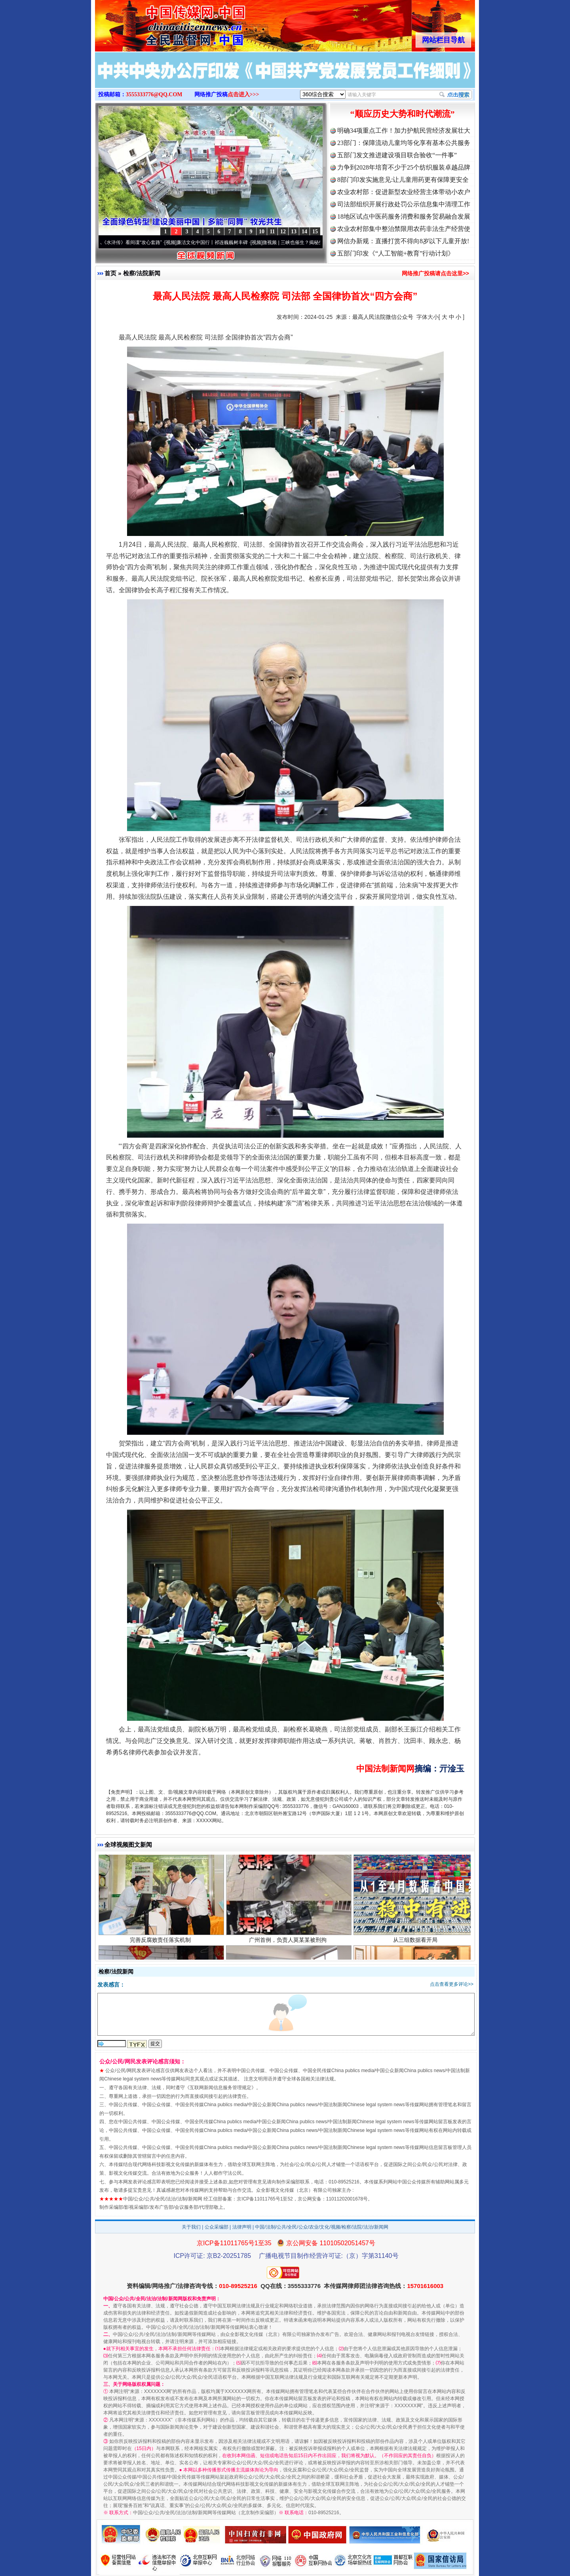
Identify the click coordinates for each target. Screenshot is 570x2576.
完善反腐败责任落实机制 (161, 1942)
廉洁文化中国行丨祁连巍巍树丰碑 (215, 242)
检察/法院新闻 (141, 273)
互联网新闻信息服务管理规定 (220, 2087)
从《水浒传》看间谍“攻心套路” (132, 242)
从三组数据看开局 (416, 1942)
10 (261, 232)
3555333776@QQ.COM (154, 94)
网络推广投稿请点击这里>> (435, 273)
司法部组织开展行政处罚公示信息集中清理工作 (403, 204)
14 (304, 232)
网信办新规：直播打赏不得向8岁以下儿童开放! (403, 241)
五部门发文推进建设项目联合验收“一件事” (397, 155)
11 (272, 232)
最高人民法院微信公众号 (382, 317)
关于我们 (191, 2227)
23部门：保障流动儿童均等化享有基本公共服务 (403, 142)
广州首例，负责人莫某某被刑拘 (289, 1942)
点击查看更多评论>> (451, 1984)
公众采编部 (216, 2227)
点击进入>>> (243, 94)
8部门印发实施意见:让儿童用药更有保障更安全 (403, 179)
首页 (110, 273)
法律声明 (241, 2227)
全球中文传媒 (160, 23)
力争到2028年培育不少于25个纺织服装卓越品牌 (403, 167)
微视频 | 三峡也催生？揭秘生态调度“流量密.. (312, 242)
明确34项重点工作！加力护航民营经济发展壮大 (403, 130)
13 (293, 232)
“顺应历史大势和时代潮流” (402, 114)
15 (315, 232)
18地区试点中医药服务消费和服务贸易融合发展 (403, 216)
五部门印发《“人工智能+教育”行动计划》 (395, 253)
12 (283, 232)
